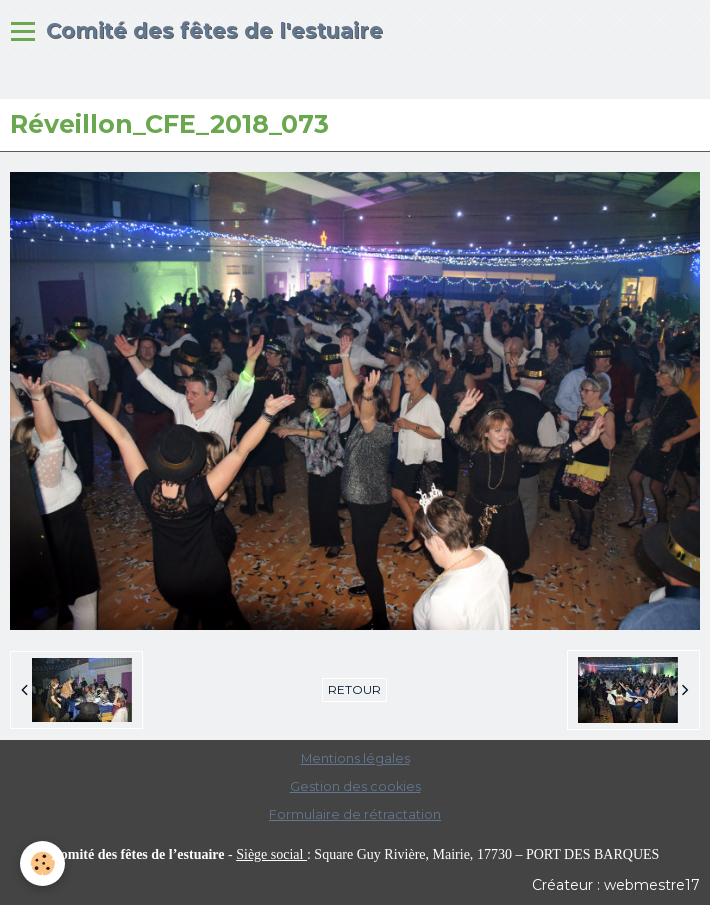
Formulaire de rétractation (355, 814)
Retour (354, 689)
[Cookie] (42, 863)
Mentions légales (355, 758)
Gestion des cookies (355, 786)
